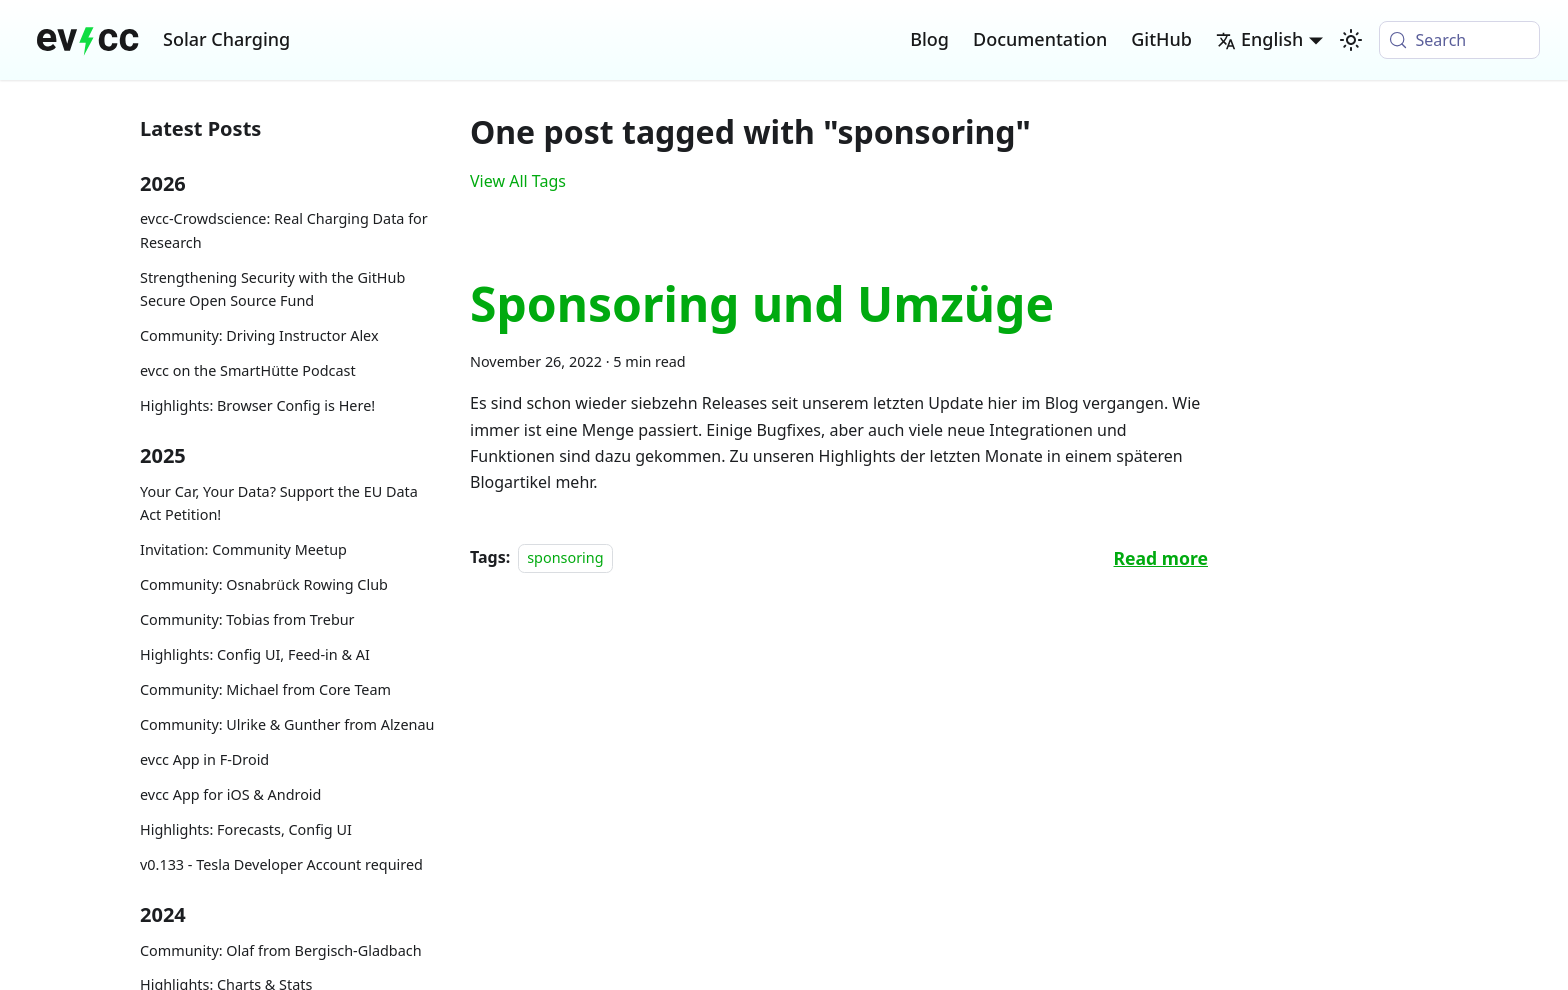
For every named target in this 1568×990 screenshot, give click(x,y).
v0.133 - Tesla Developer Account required (281, 864)
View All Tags (518, 181)
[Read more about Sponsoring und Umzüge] (1161, 558)
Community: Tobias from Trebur (247, 619)
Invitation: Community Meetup (243, 549)
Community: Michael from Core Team (265, 689)
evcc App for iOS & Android (230, 794)
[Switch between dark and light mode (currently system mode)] (1351, 40)
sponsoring (565, 557)
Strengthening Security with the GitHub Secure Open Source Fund (272, 289)
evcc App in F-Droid (204, 759)
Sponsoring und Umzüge (762, 303)
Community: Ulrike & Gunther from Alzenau (287, 724)
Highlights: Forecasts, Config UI (246, 829)
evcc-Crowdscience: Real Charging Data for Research (284, 230)
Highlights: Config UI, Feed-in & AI (255, 654)
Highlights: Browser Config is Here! (257, 405)
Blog (929, 39)
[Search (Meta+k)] (1459, 40)
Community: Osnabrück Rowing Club (264, 584)
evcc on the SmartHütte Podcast (248, 370)
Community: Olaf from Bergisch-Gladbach (281, 950)
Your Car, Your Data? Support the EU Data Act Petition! (279, 503)
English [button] (1259, 39)
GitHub (1161, 39)
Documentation (1040, 39)
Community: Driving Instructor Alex (259, 335)
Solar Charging (226, 39)
